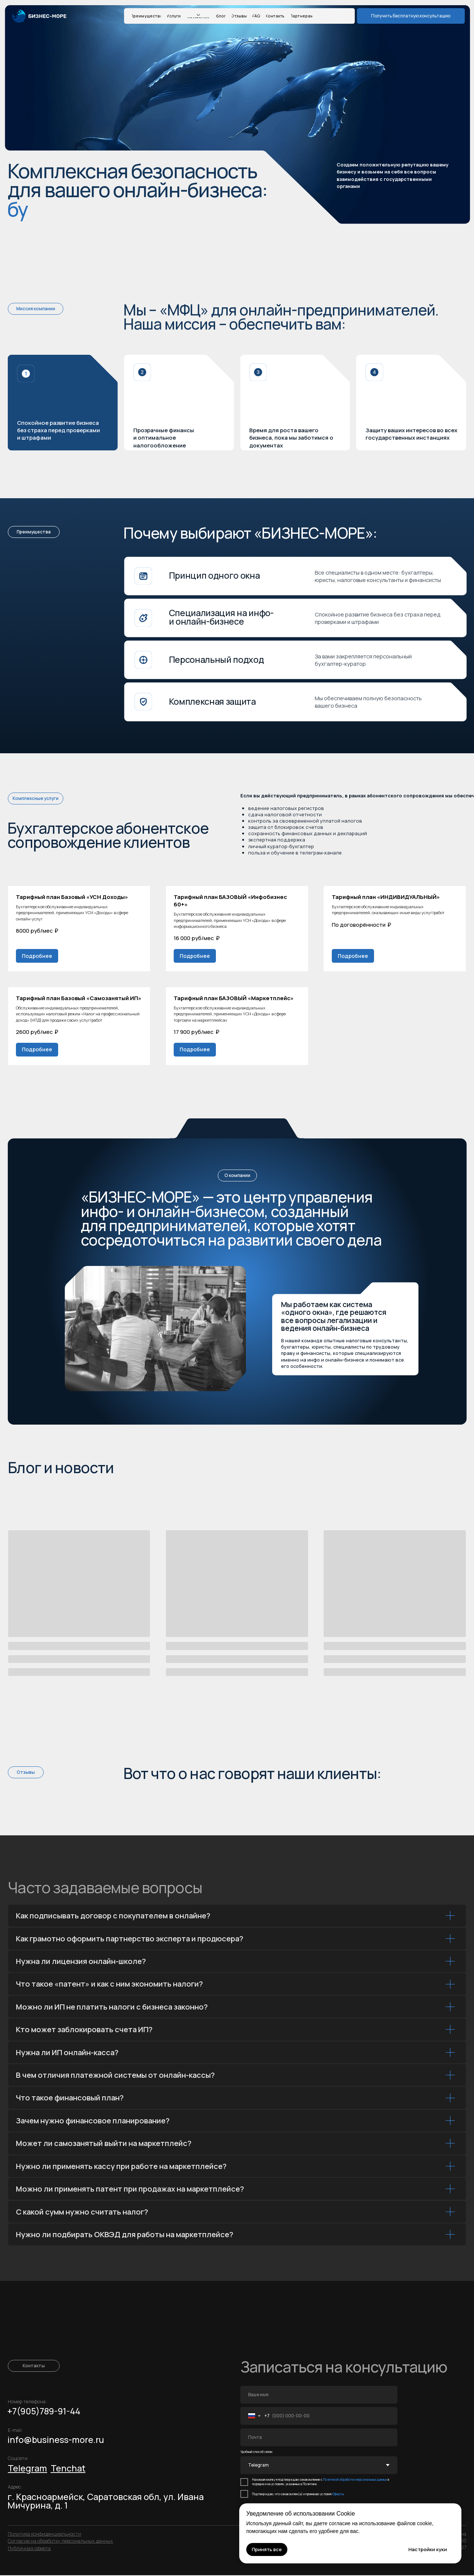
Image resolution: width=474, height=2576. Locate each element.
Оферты (338, 2495)
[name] (319, 2395)
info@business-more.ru (55, 2440)
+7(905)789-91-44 (43, 2412)
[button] (411, 16)
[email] (319, 2438)
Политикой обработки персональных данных (355, 2480)
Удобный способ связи (256, 2452)
